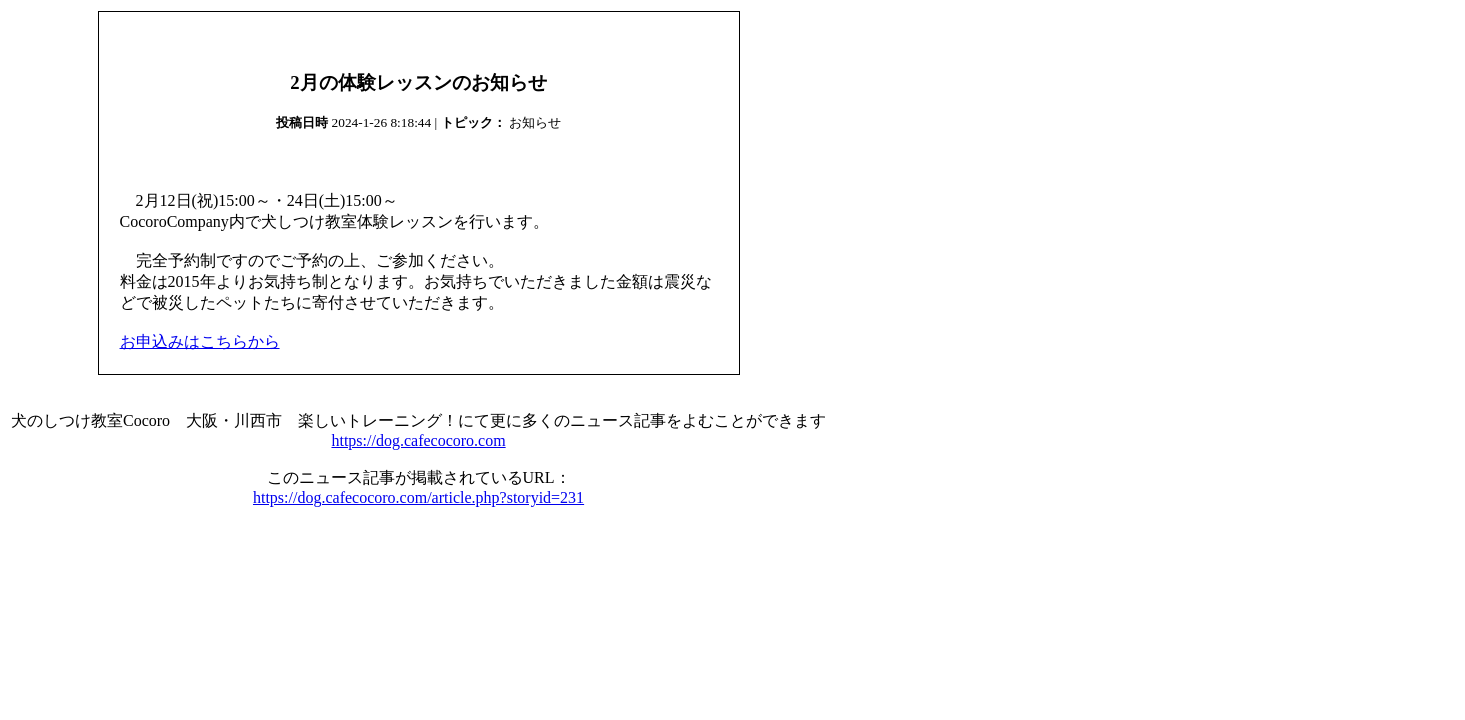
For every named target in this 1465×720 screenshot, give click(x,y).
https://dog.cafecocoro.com (418, 440)
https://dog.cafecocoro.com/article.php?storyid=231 (418, 497)
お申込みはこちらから (200, 341)
